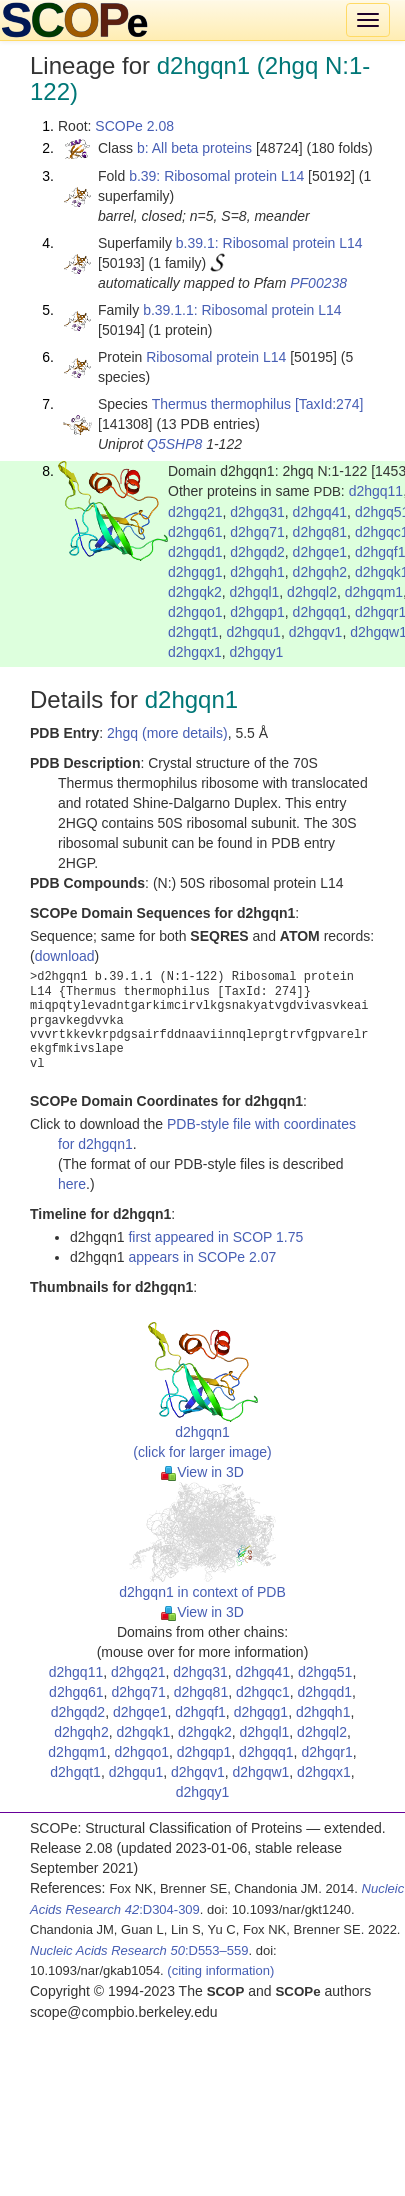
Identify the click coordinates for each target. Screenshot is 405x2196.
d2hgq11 (376, 491)
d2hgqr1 (326, 1752)
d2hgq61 (195, 532)
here (72, 1184)
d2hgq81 (320, 532)
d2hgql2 (312, 592)
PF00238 (318, 283)
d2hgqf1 (200, 1712)
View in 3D (202, 1472)
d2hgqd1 (195, 552)
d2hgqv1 (316, 632)
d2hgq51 (325, 1672)
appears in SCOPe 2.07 (202, 1257)
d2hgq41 (320, 512)
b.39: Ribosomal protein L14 (216, 176)
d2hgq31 (257, 512)
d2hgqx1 (195, 652)
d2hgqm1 (374, 592)
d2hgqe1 (320, 552)
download (65, 956)
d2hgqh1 (257, 572)
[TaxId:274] (329, 404)
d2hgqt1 (193, 632)
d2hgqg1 (195, 572)
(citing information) (220, 1970)
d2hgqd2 (257, 552)
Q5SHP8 (174, 444)
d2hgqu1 (253, 632)
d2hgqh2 (320, 572)
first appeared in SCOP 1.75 (215, 1237)
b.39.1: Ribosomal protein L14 (269, 243)
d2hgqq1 (320, 612)
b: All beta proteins (194, 148)
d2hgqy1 (257, 652)
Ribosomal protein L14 (216, 357)
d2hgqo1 (195, 612)
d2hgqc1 (263, 1692)
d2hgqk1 (143, 1732)
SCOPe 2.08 (134, 126)
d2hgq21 (195, 512)
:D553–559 (139, 1950)
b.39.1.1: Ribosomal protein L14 (242, 310)
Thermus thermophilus (221, 404)
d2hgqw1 (260, 1772)
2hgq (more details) (167, 733)
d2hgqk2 (195, 592)
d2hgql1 (255, 592)
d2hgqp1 (257, 612)
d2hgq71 (257, 532)
